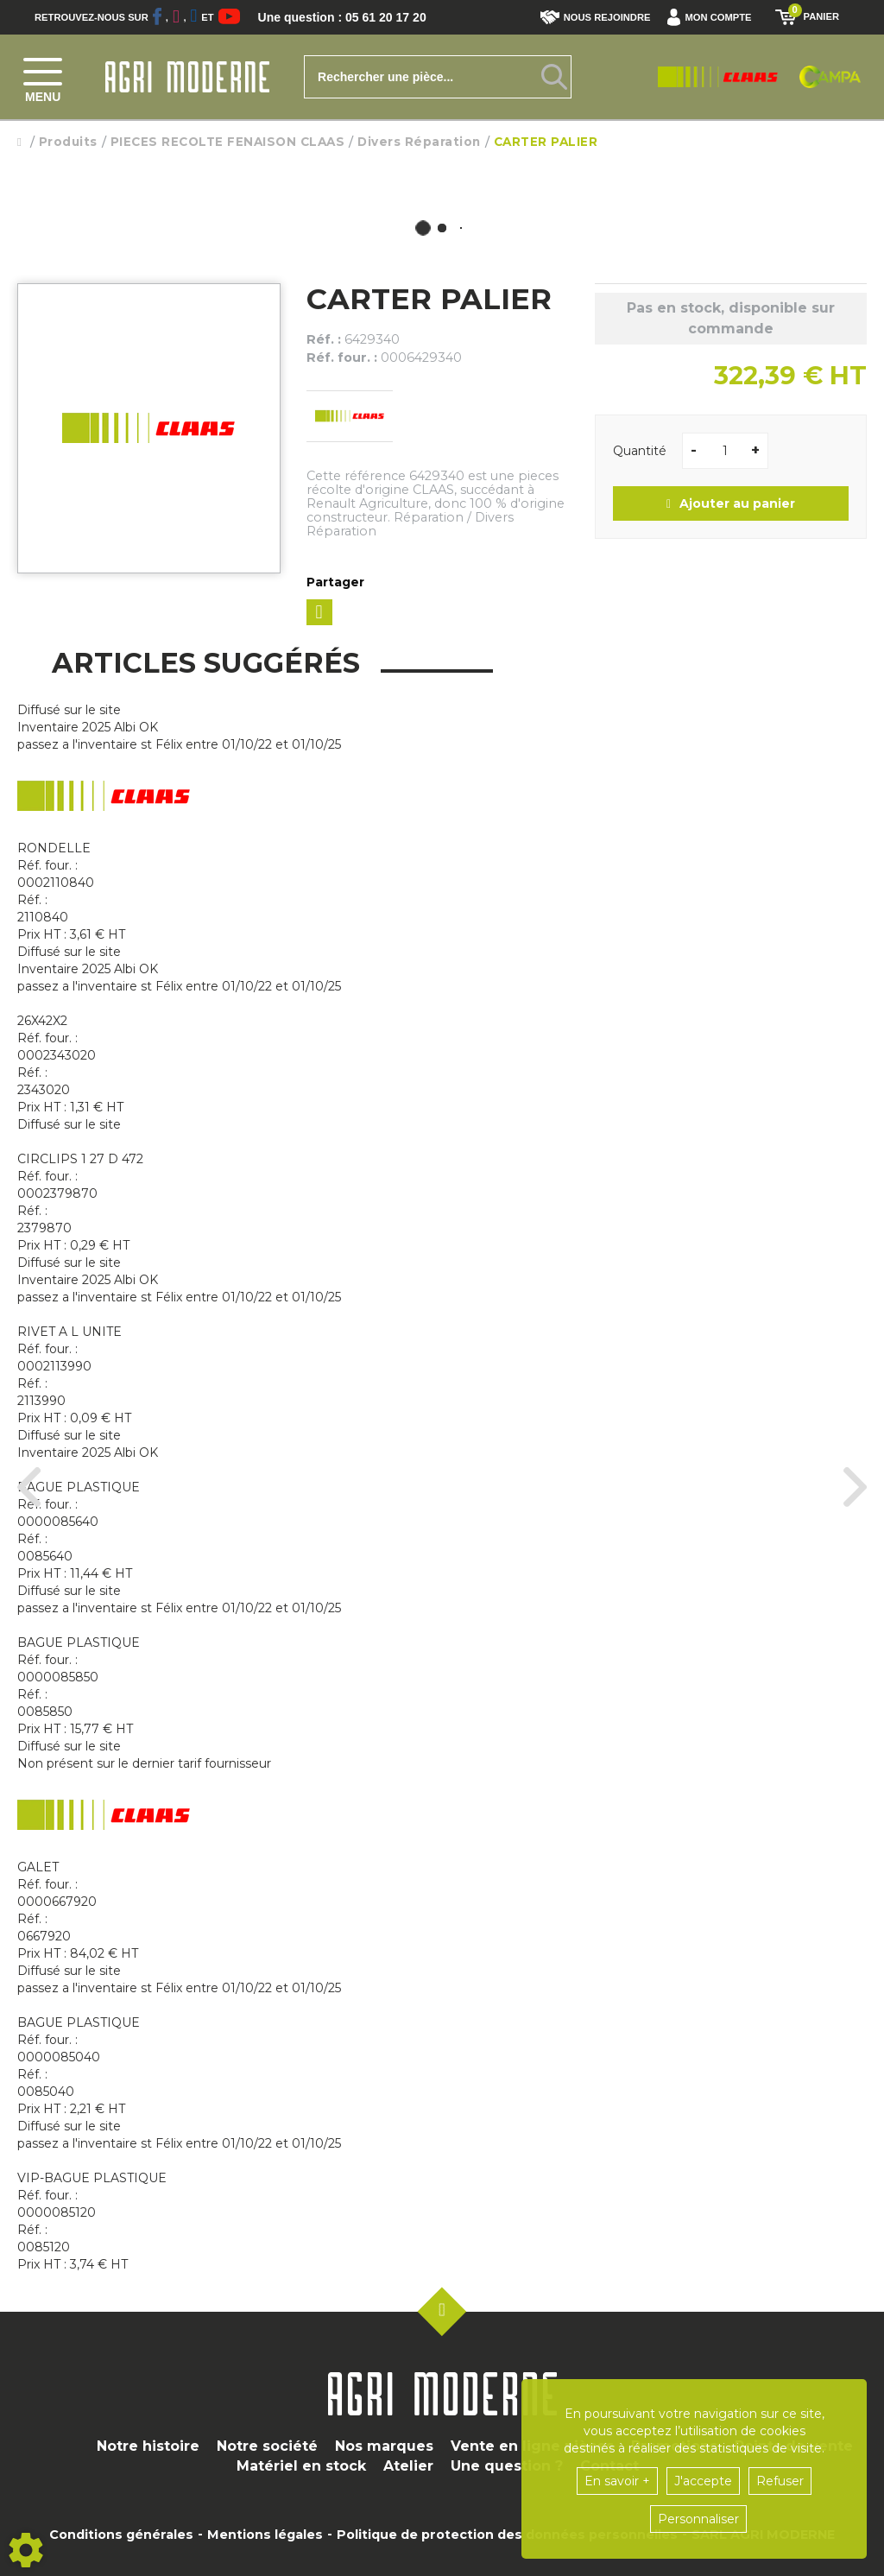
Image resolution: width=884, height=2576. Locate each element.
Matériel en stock (301, 2466)
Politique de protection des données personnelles (507, 2534)
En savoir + (617, 2481)
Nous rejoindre (595, 17)
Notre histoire (148, 2446)
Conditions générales (121, 2534)
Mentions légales (265, 2534)
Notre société (267, 2446)
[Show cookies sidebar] (26, 2550)
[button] (713, 17)
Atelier (408, 2466)
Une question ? (507, 2466)
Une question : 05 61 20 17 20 (354, 17)
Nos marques (384, 2446)
